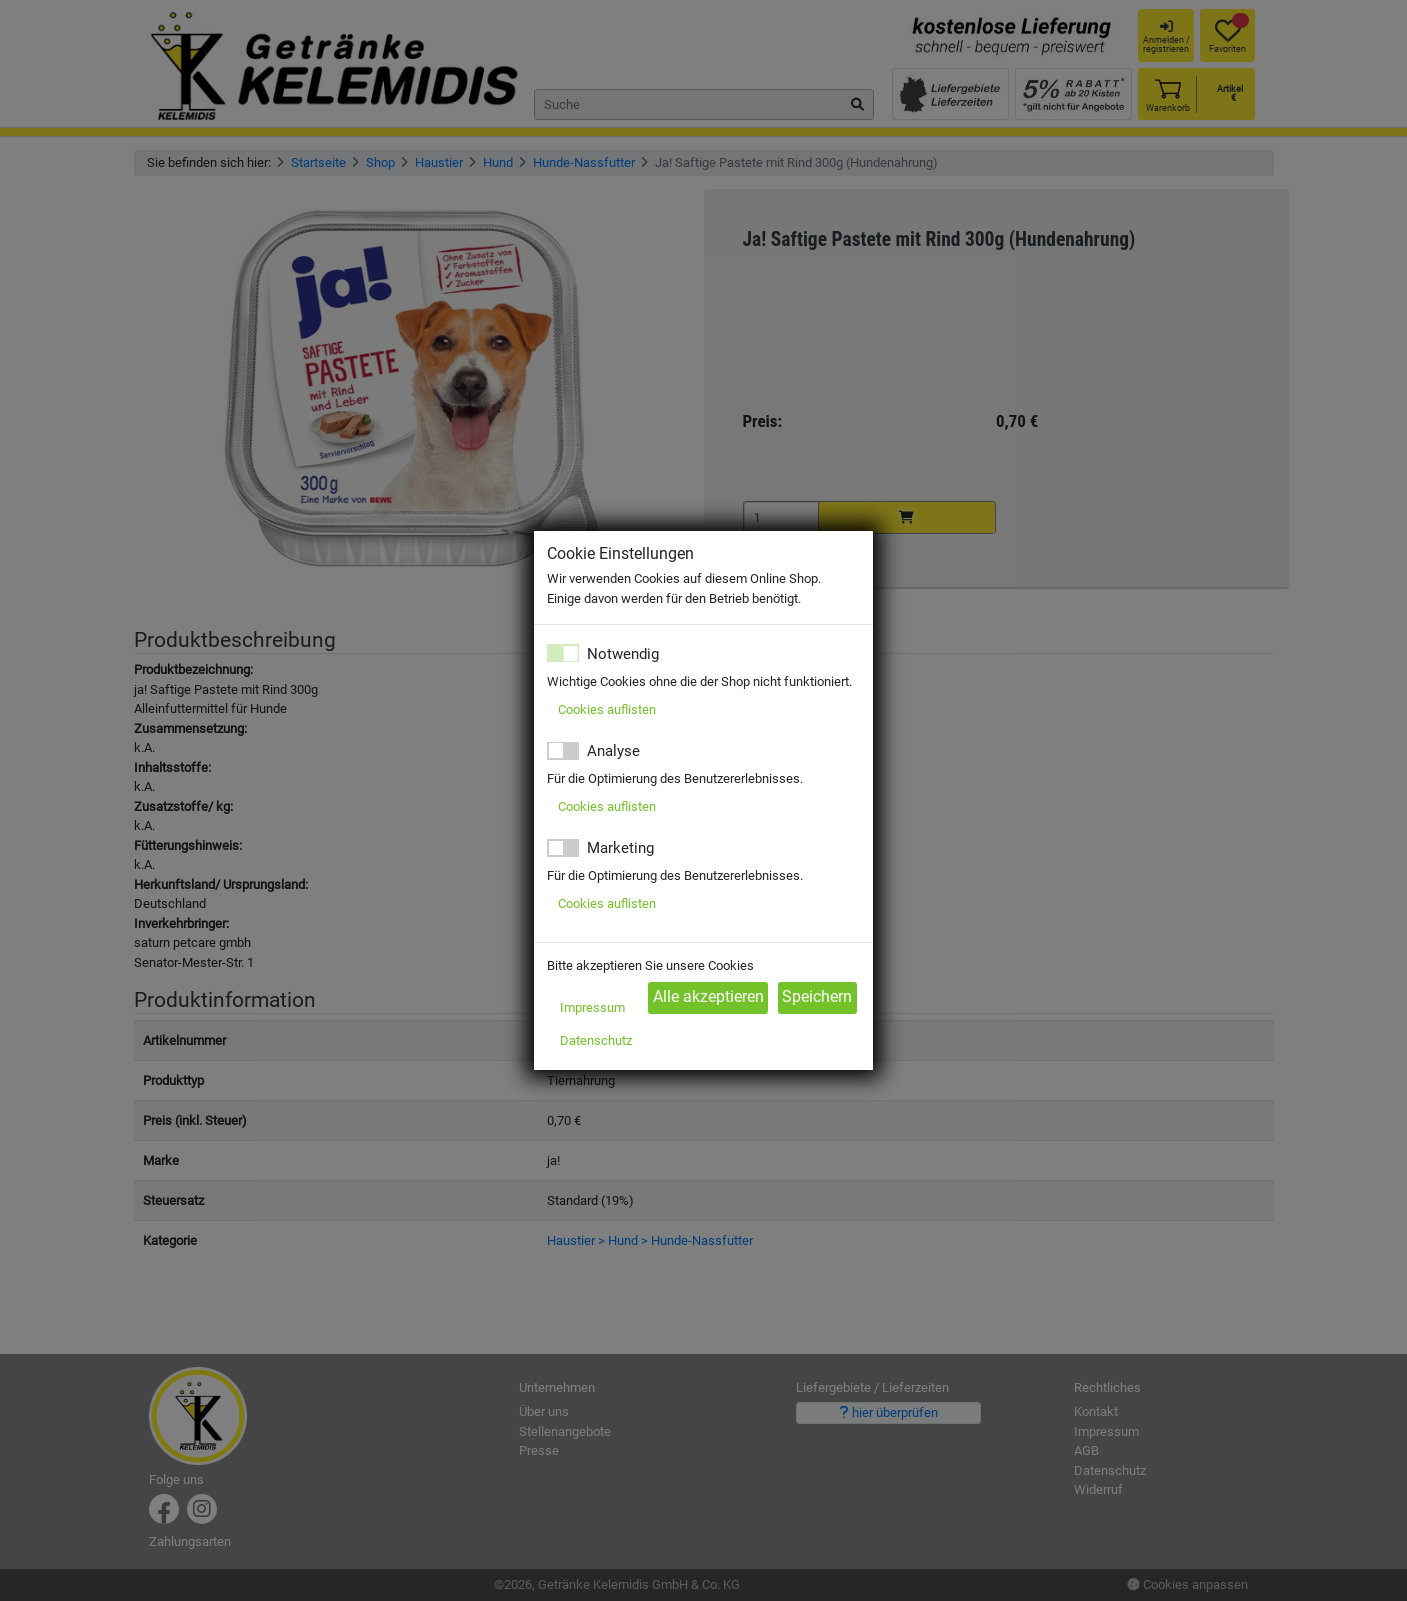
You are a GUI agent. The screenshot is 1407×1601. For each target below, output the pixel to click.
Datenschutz (596, 1040)
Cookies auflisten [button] (607, 709)
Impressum (592, 1007)
